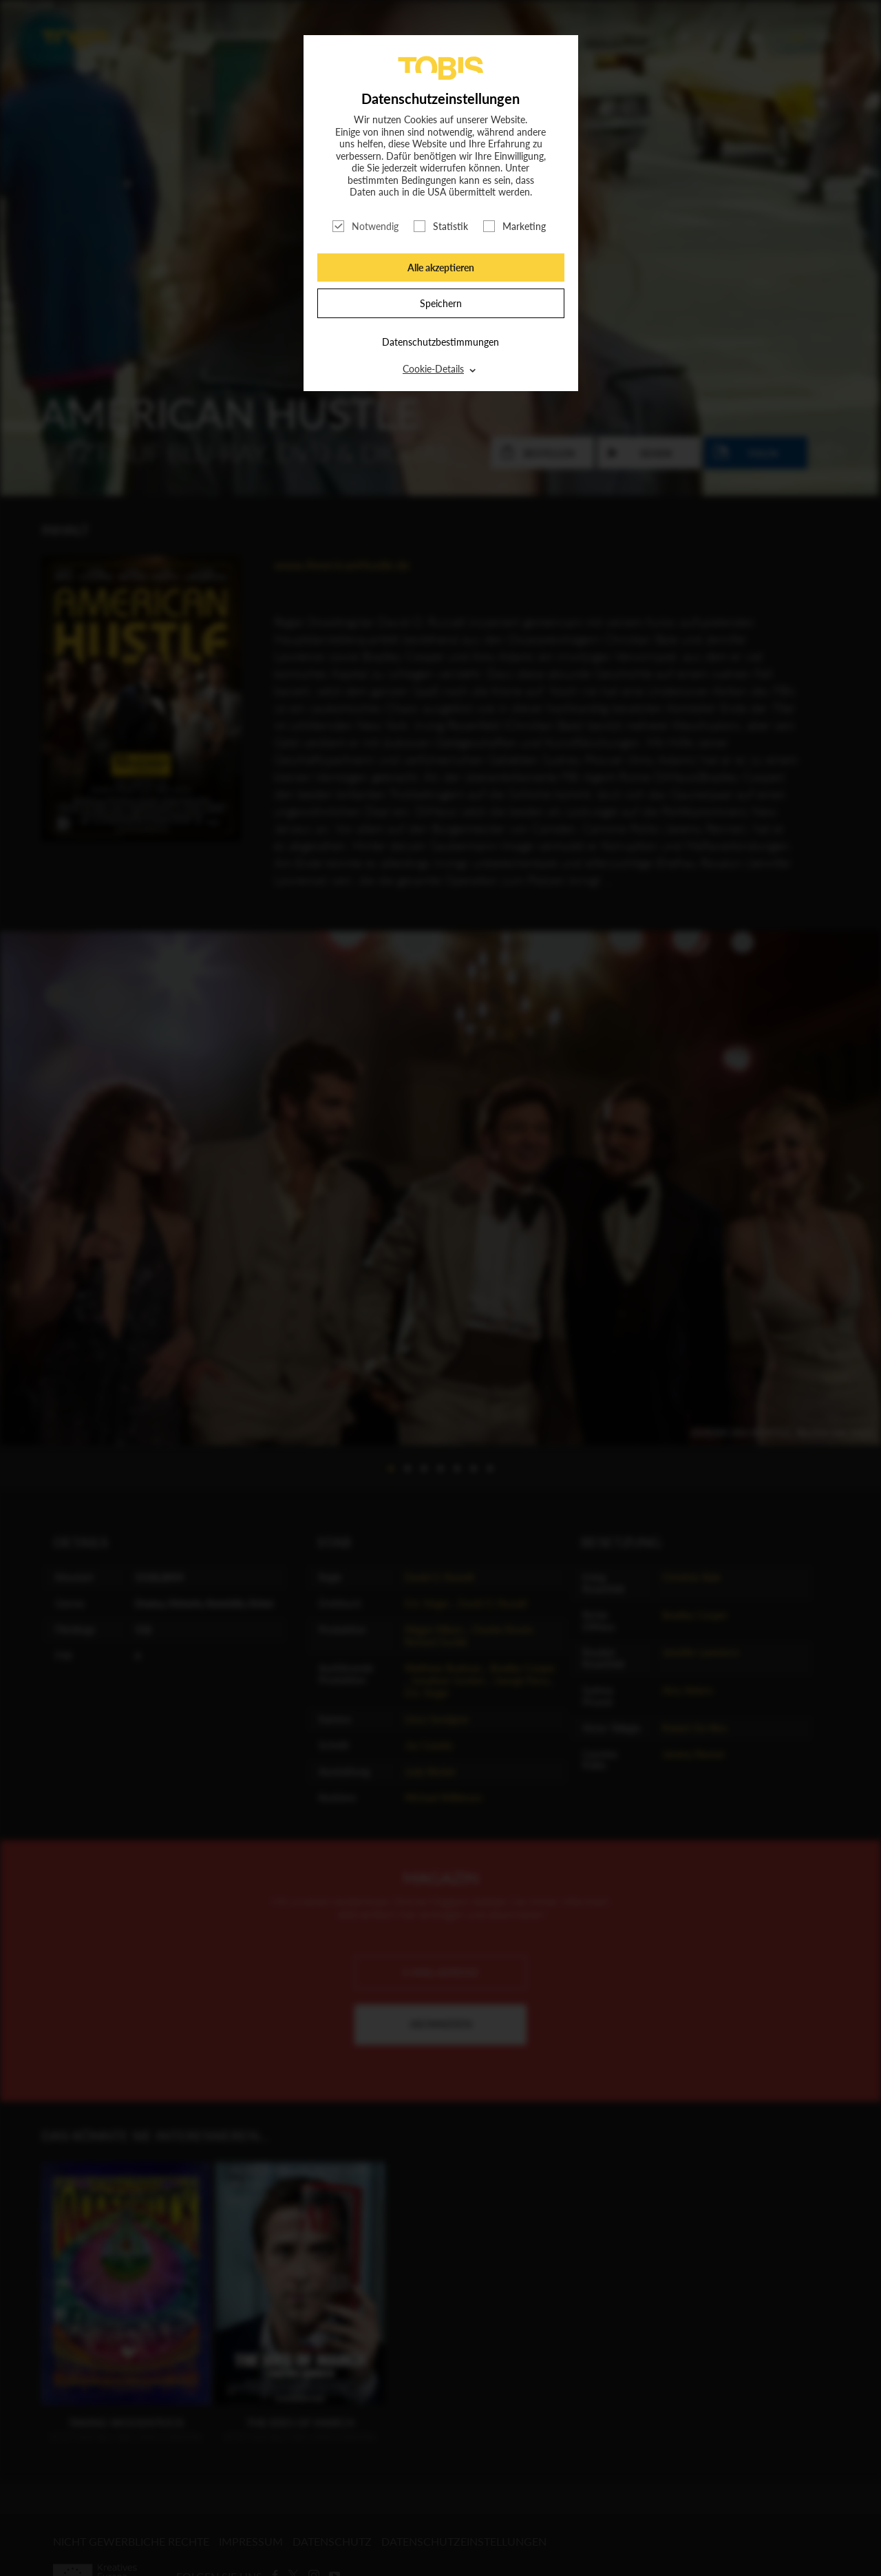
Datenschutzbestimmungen (440, 342)
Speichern (441, 303)
